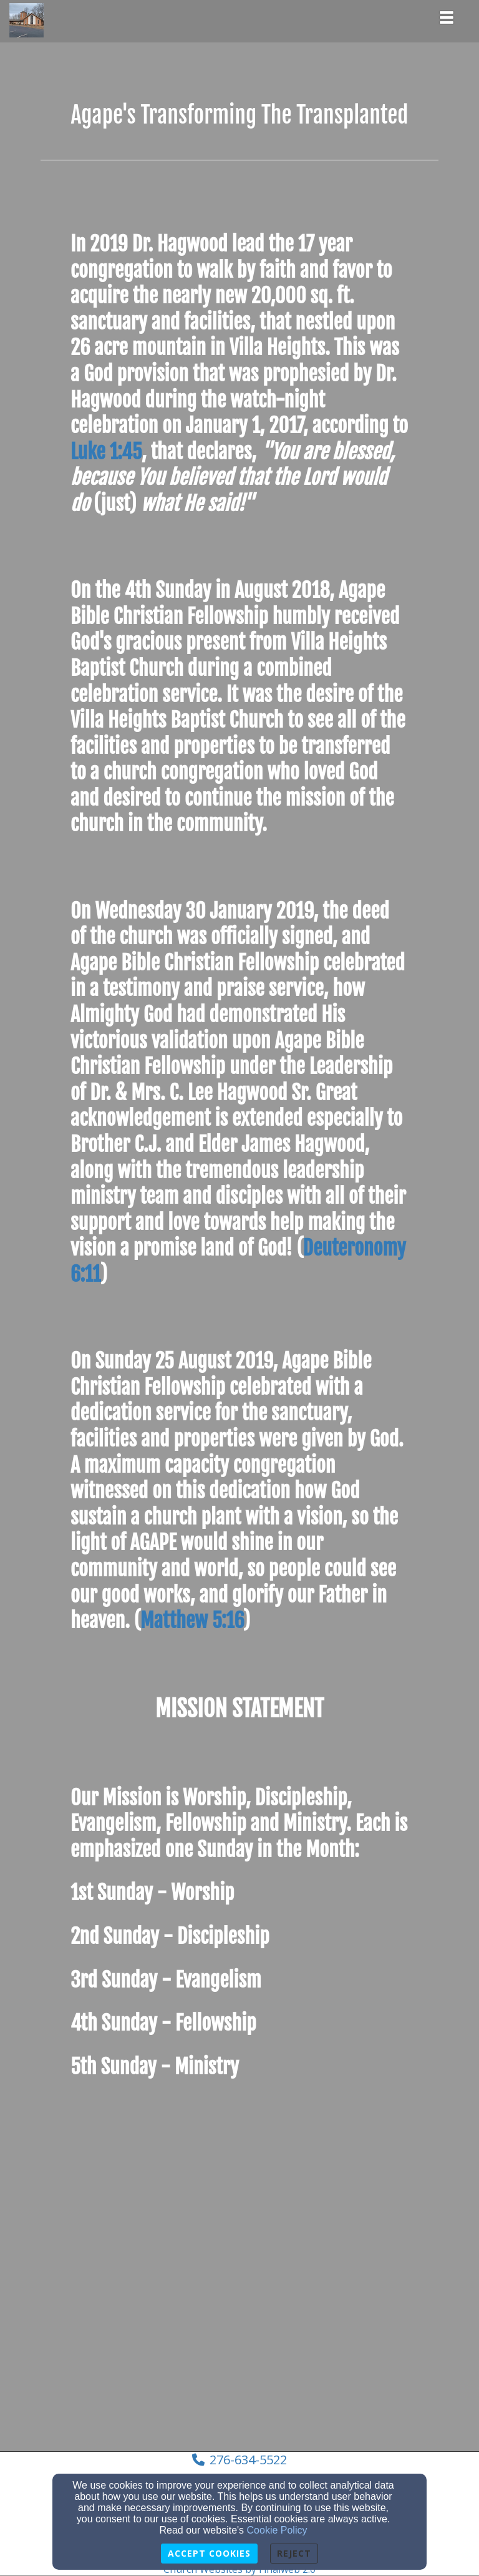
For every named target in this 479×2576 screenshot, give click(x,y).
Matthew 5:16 (191, 1620)
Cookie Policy (277, 2530)
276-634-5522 (248, 2459)
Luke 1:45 (106, 451)
